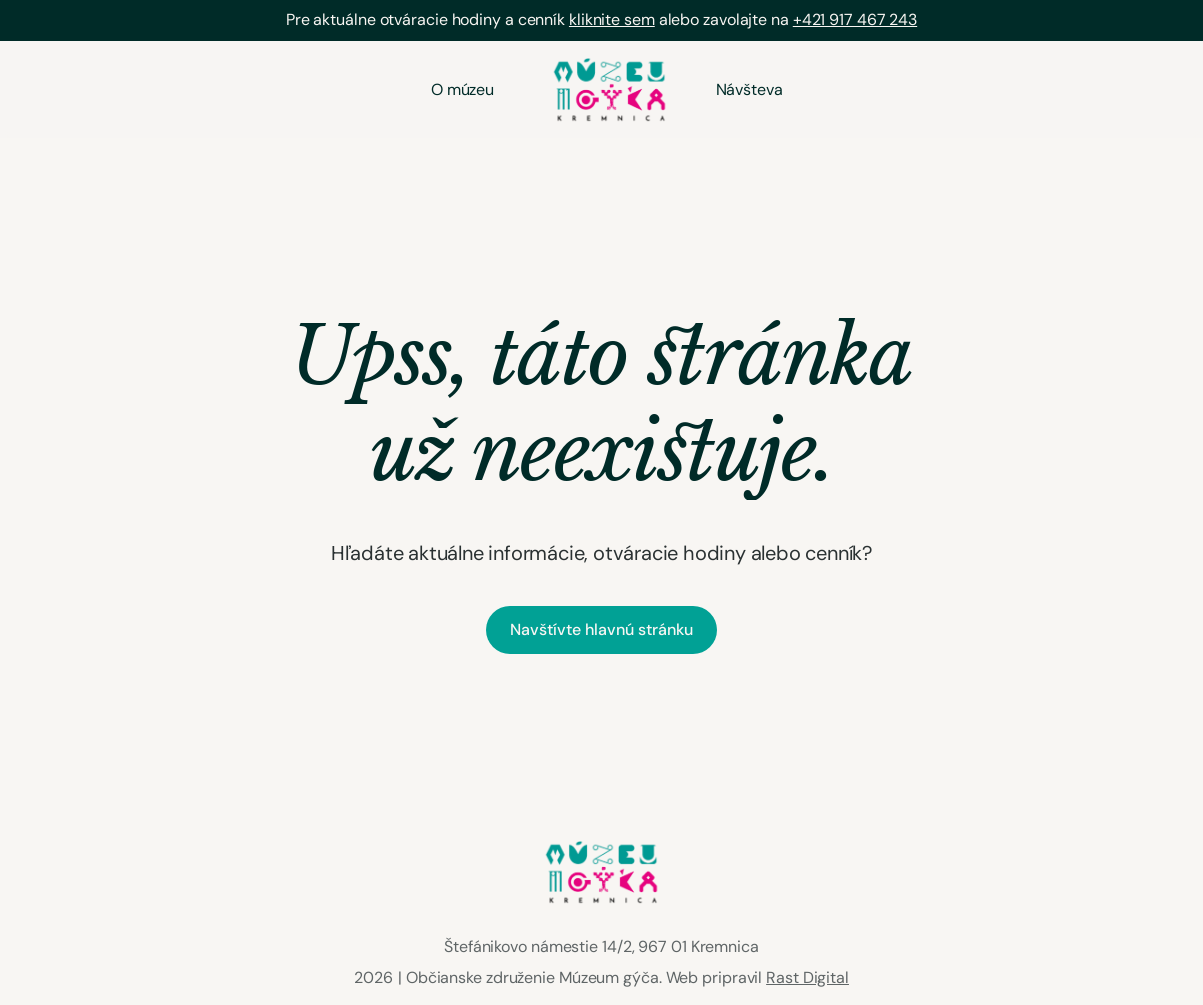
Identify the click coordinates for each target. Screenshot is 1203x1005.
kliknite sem (612, 19)
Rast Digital (807, 977)
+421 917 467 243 (855, 19)
